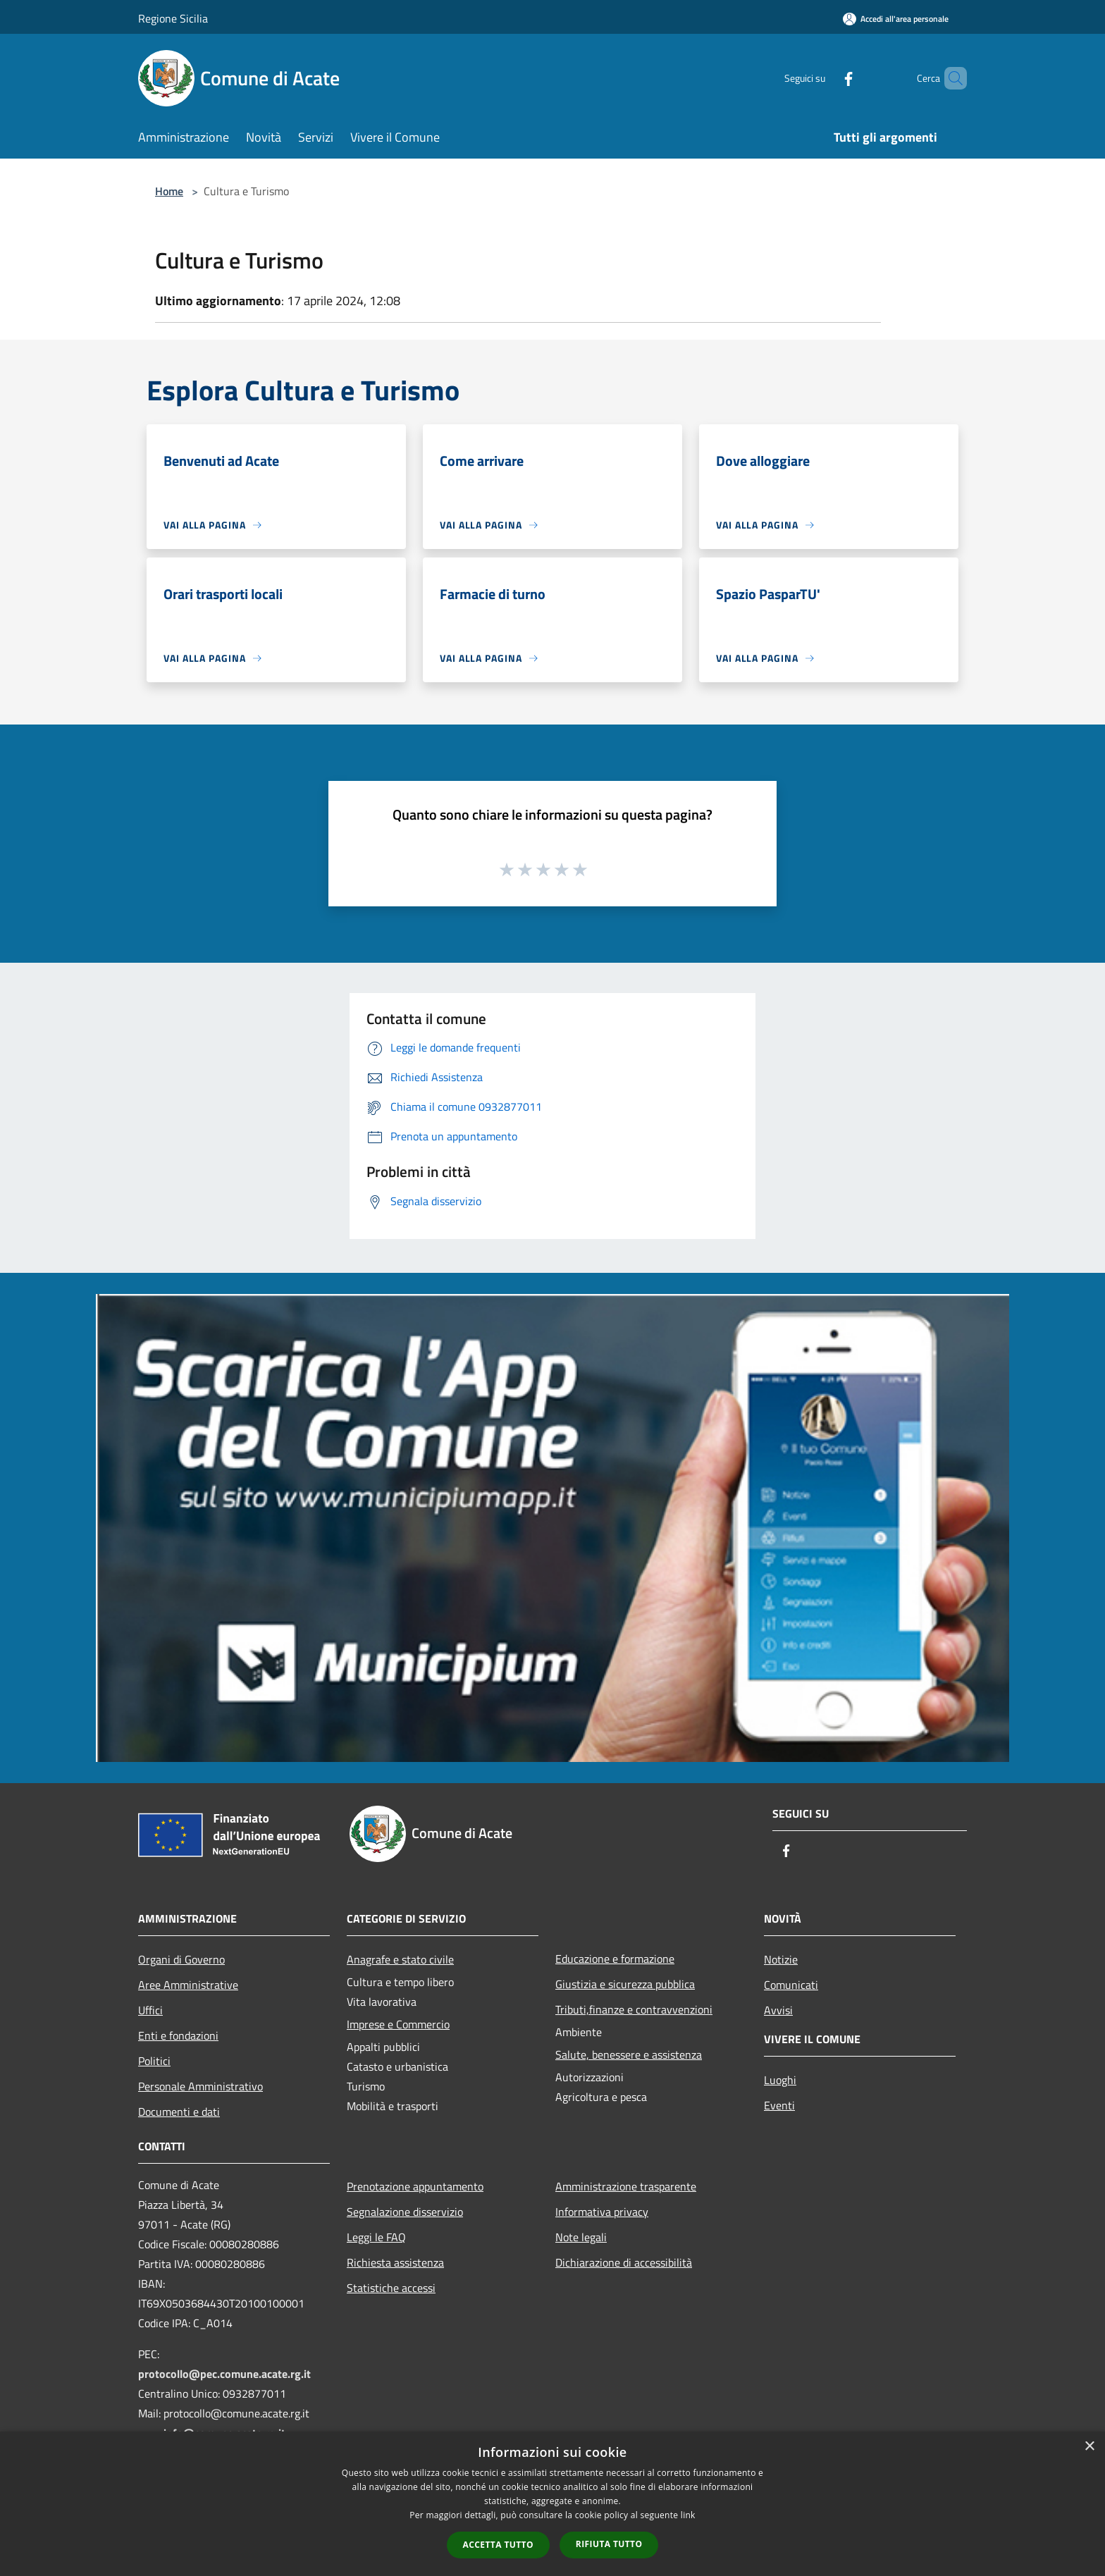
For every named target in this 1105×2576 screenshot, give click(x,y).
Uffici (150, 2010)
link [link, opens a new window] (688, 2515)
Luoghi (780, 2079)
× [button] (1089, 2446)
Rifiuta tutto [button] (609, 2544)
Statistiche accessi (391, 2287)
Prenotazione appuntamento (415, 2186)
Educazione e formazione (614, 1958)
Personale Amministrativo (200, 2086)
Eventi (779, 2105)
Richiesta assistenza (395, 2262)
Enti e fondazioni (178, 2035)
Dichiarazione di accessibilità (623, 2262)
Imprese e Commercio (398, 2024)
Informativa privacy (601, 2211)
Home (169, 191)
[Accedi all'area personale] (896, 18)
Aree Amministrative (188, 1984)
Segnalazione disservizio (405, 2211)
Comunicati (791, 1984)
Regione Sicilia (173, 18)
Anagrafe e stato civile (400, 1959)
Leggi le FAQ (376, 2237)
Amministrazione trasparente (625, 2186)
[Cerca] (950, 78)
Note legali (581, 2237)
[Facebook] (824, 77)
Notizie (781, 1959)
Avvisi (778, 2010)
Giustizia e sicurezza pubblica (625, 1984)
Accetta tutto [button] (498, 2545)
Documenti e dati (179, 2111)
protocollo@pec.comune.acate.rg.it (224, 2373)
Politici (154, 2060)
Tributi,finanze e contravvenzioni (633, 2009)
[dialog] (552, 2504)
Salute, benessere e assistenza (628, 2054)
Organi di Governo (181, 1959)
